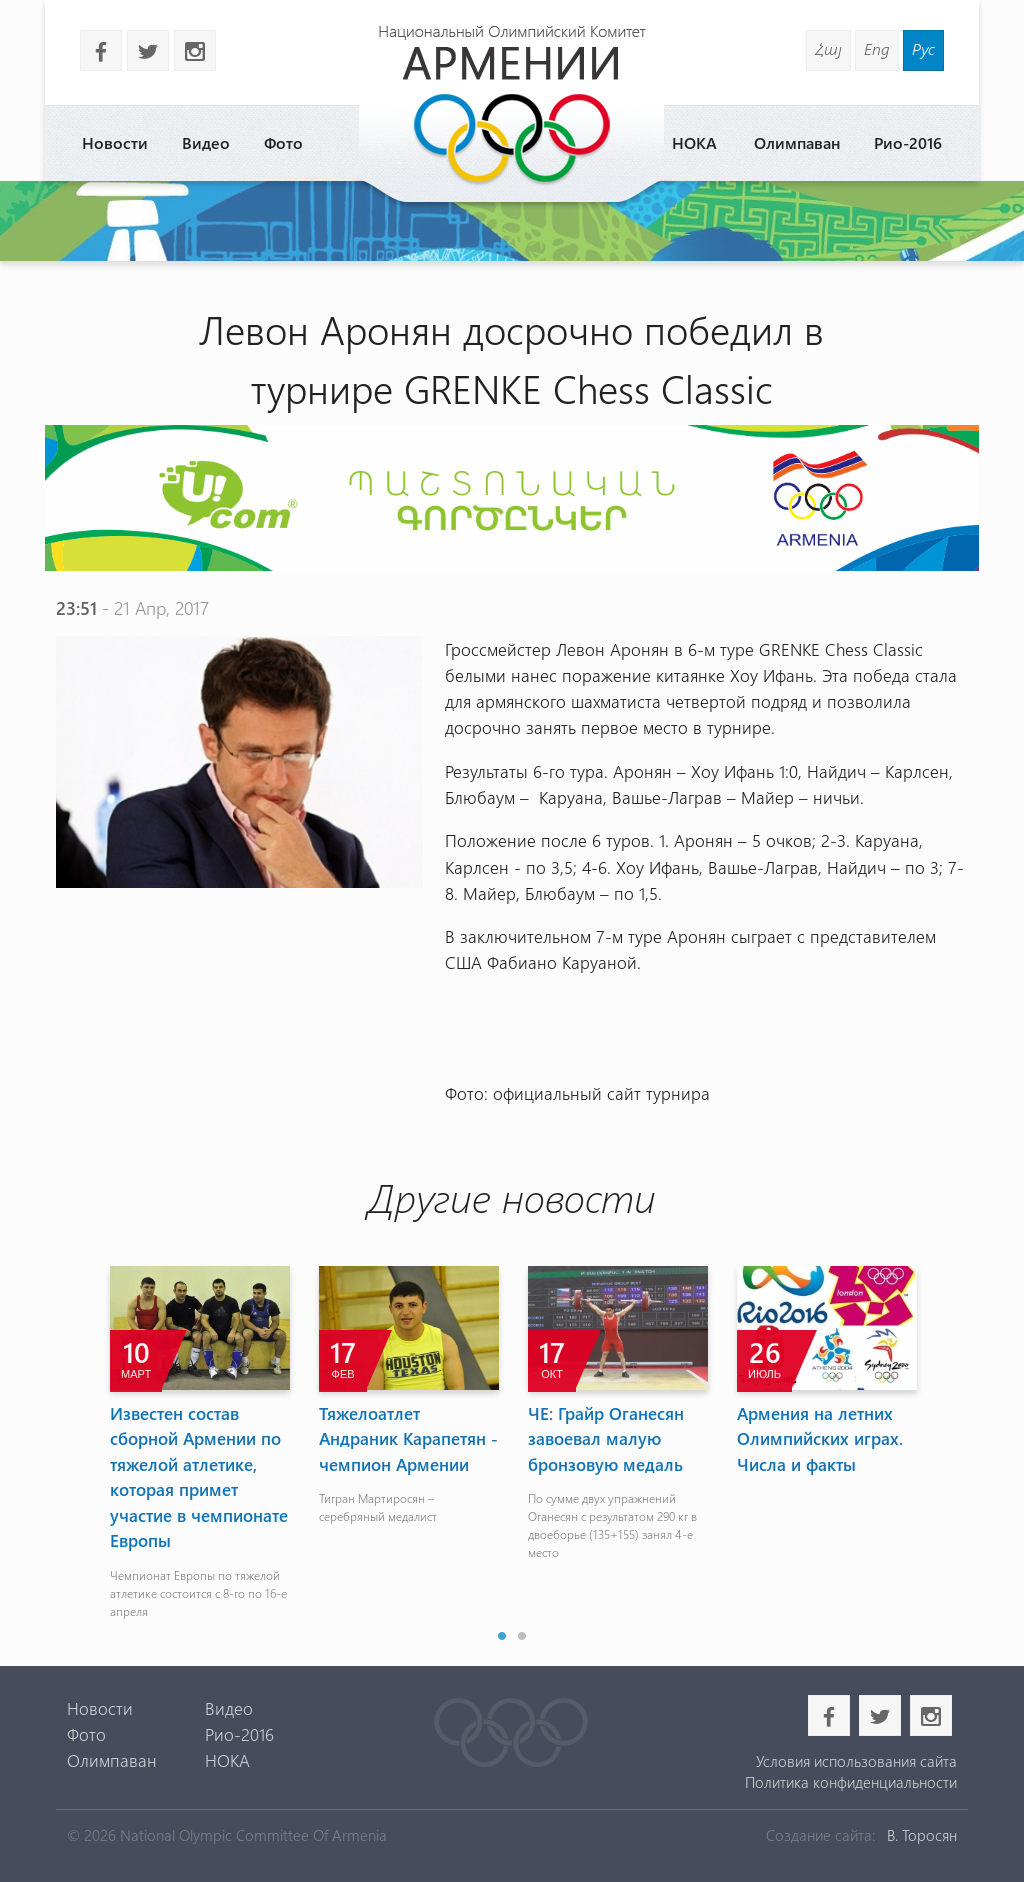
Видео (206, 142)
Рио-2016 (908, 142)
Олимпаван (797, 142)
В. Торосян (922, 1835)
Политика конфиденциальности (851, 1782)
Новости (115, 142)
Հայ (828, 48)
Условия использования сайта (856, 1761)
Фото (283, 142)
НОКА (694, 142)
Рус (923, 48)
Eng (877, 48)
